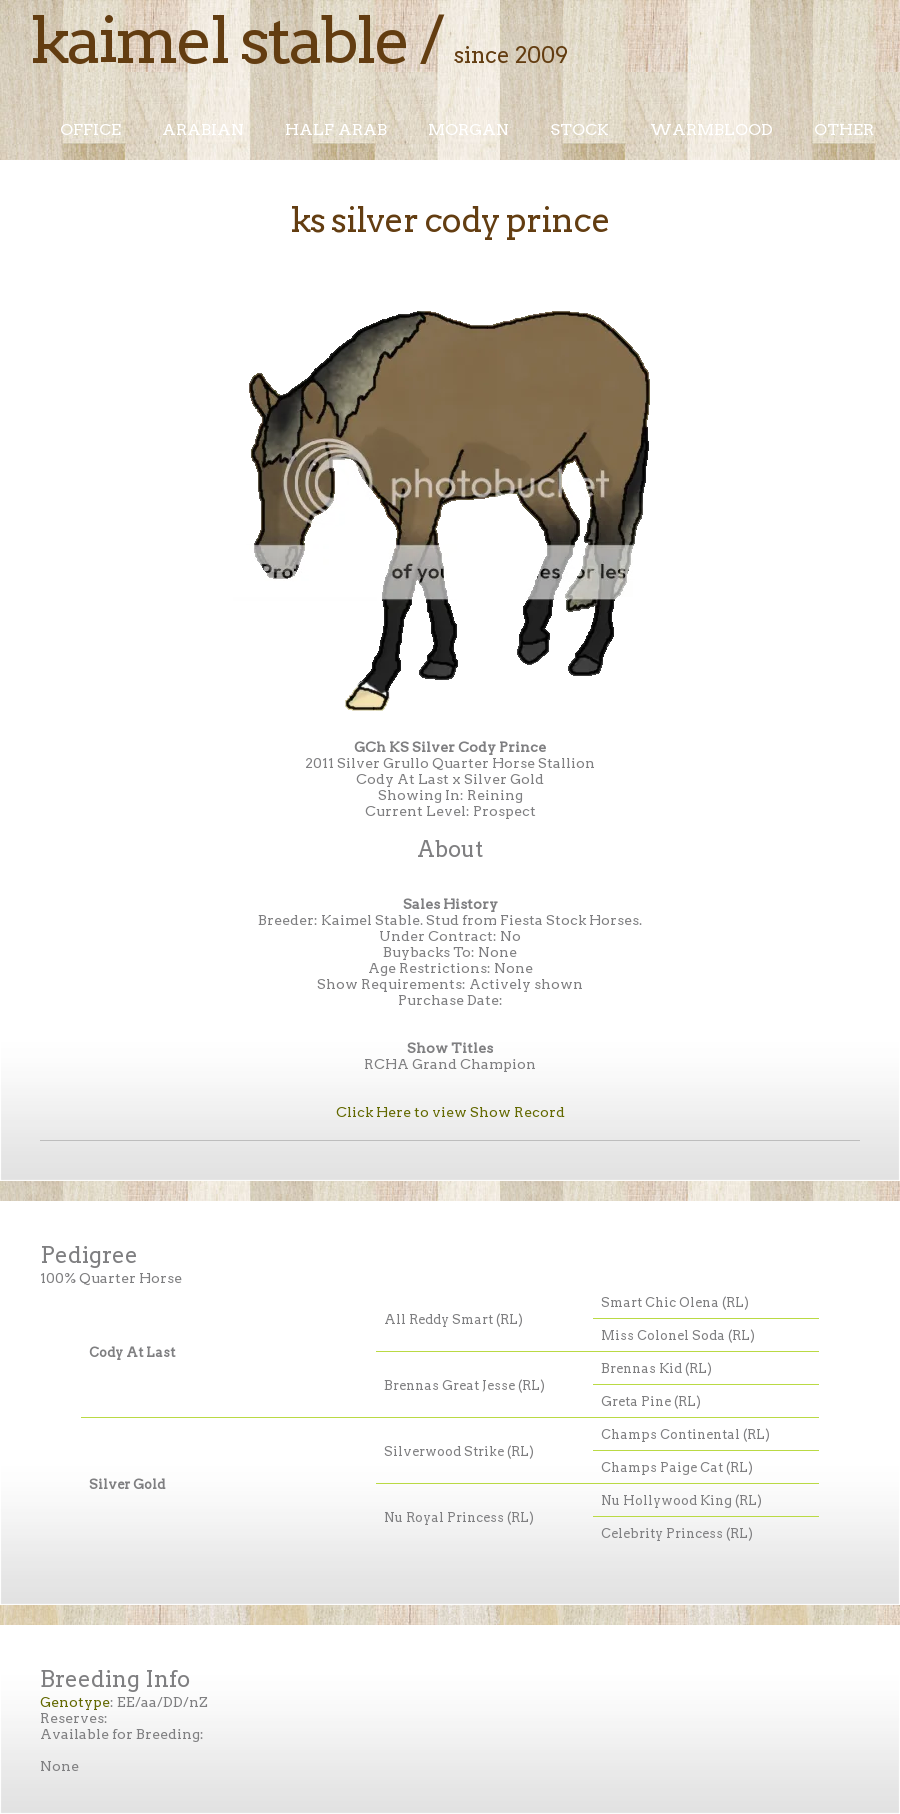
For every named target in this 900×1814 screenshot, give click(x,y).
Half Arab (336, 129)
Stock (579, 129)
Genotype (75, 1702)
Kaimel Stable (219, 40)
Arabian (203, 129)
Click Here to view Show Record (450, 1112)
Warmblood (711, 129)
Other (844, 129)
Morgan (468, 129)
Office (90, 129)
